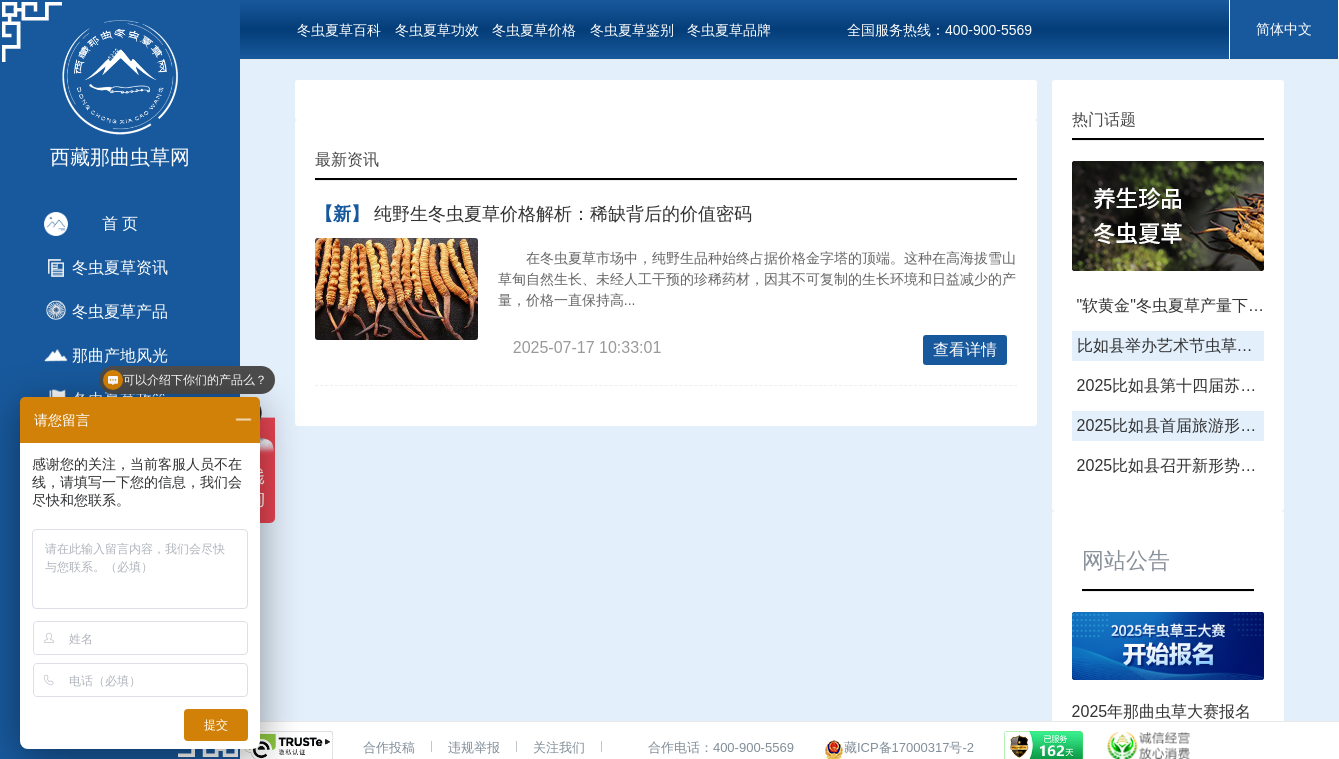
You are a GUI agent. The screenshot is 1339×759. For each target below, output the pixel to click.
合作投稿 (389, 747)
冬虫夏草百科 (339, 30)
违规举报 (474, 747)
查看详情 (965, 349)
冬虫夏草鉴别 (632, 30)
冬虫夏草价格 (534, 30)
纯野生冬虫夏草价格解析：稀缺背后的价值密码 (563, 214)
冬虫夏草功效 (437, 30)
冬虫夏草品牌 (729, 30)
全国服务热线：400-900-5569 (939, 30)
